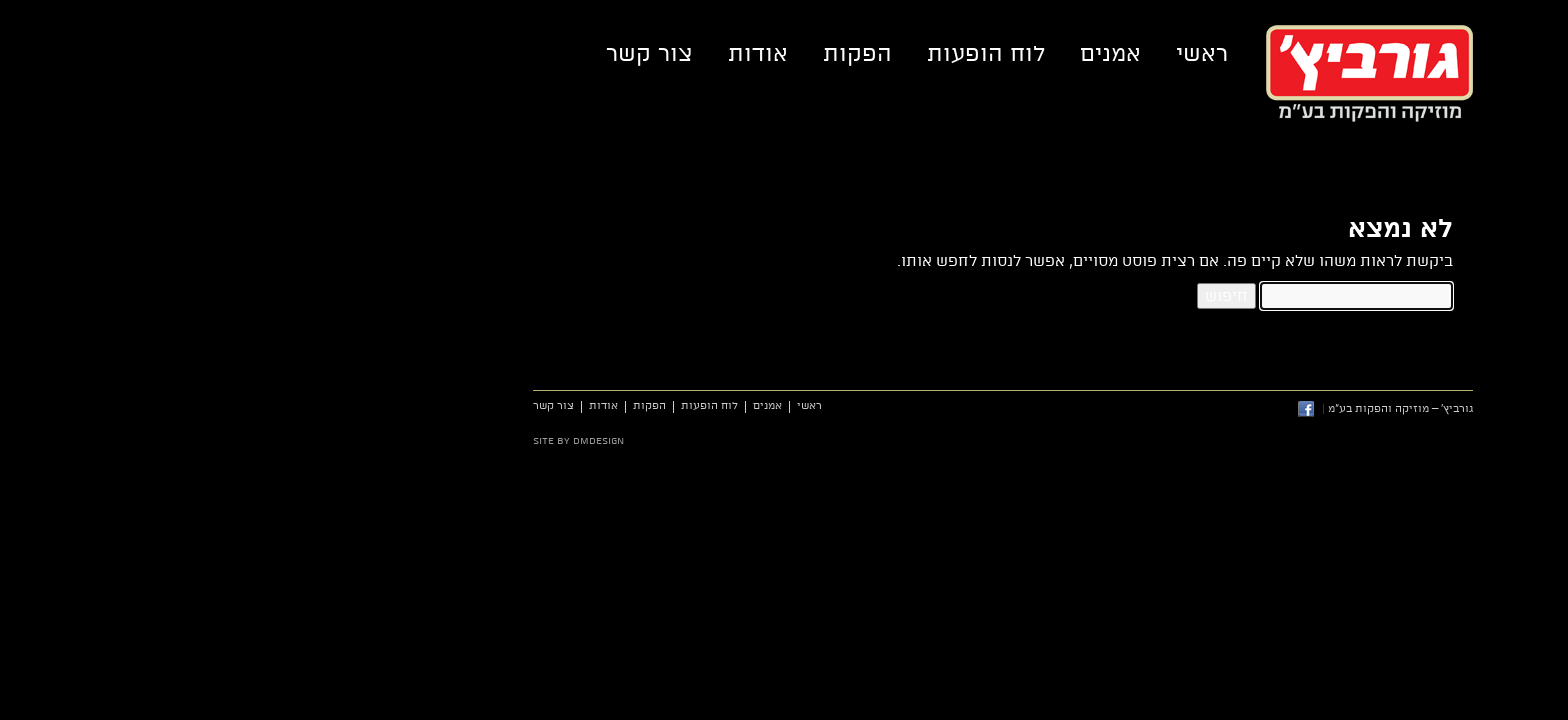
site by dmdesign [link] (359, 440)
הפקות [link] (638, 54)
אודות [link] (539, 54)
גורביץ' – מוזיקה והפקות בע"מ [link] (1150, 73)
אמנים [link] (891, 54)
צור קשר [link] (430, 54)
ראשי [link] (983, 54)
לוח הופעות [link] (767, 54)
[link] (1534, 686)
